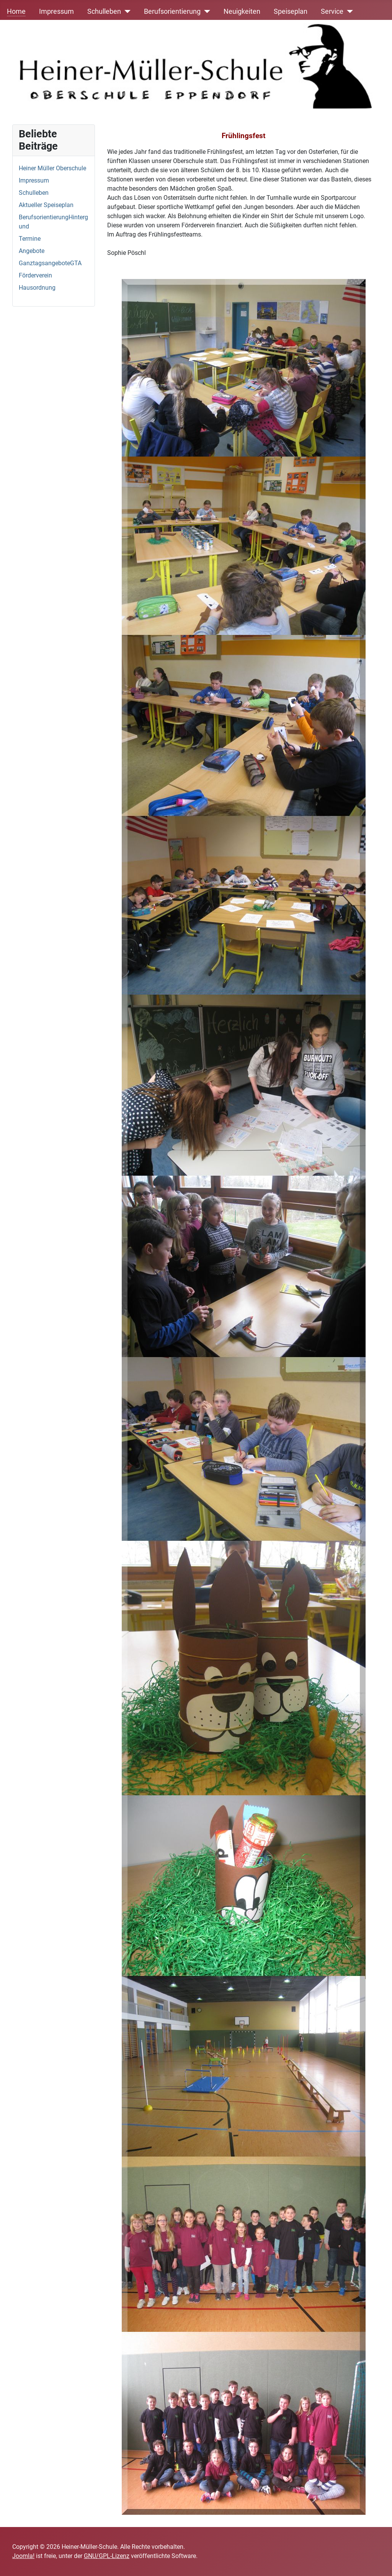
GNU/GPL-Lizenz (106, 2556)
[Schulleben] (126, 11)
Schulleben (104, 11)
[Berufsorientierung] (205, 11)
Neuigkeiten (242, 11)
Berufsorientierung (172, 11)
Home (16, 11)
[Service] (348, 11)
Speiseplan (290, 11)
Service (332, 11)
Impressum (56, 11)
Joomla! (23, 2556)
